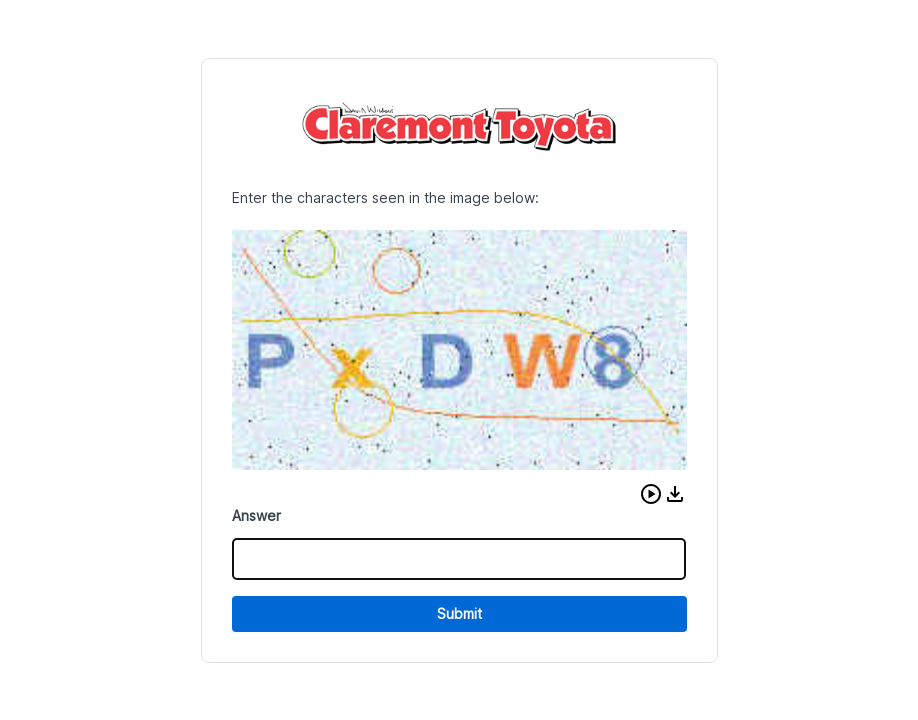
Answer (256, 515)
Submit (459, 613)
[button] (651, 494)
